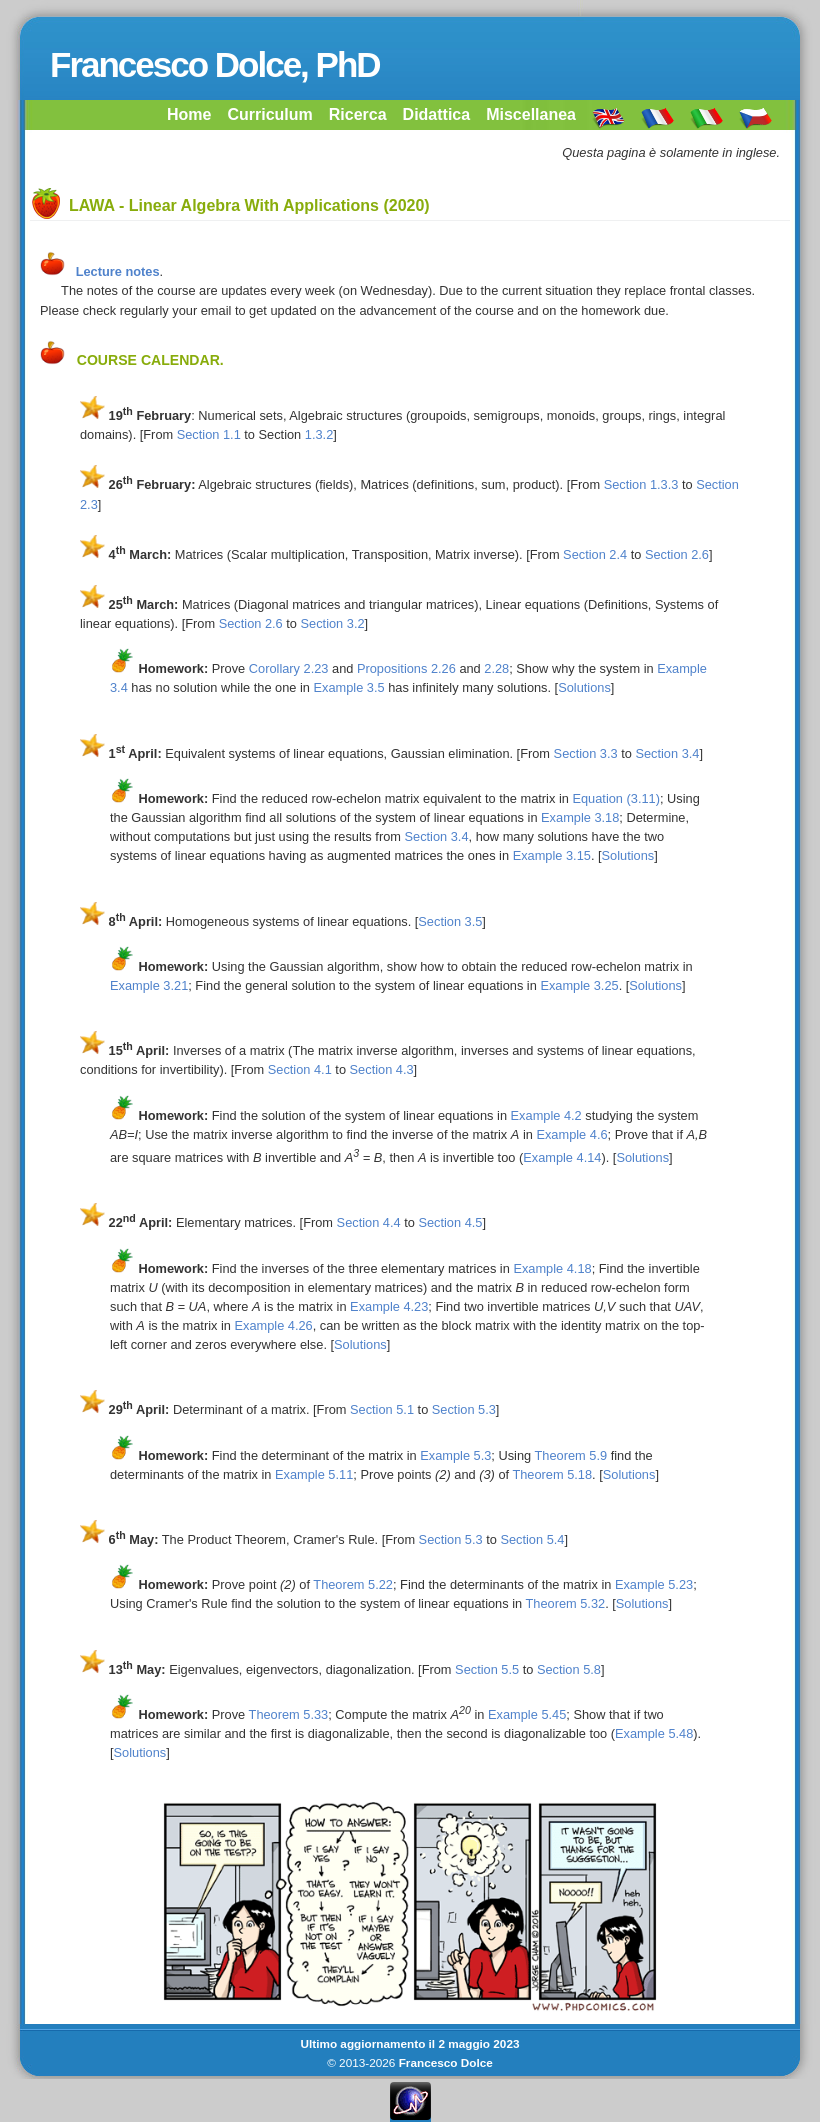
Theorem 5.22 (353, 1584)
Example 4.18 (552, 1268)
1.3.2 (319, 434)
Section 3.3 (586, 753)
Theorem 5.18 (552, 1474)
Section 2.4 (595, 554)
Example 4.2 (546, 1115)
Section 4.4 (369, 1222)
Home (189, 114)
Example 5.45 (527, 1714)
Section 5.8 (569, 1669)
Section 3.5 (450, 921)
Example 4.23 (389, 1306)
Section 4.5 (450, 1222)
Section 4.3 (382, 1069)
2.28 (496, 668)
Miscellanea (531, 114)
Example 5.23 (654, 1584)
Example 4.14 (562, 1157)
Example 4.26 (273, 1325)
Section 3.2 (333, 623)
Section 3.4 (667, 753)
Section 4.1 (300, 1069)
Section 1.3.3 (641, 484)
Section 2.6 (677, 554)
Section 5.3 (464, 1409)
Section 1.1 (209, 434)
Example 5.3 (455, 1455)
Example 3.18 (580, 817)
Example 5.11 (314, 1474)
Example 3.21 (149, 985)
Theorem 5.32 (565, 1603)
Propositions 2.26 (406, 668)
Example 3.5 (348, 687)
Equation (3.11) (616, 798)
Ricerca (358, 114)
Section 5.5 (487, 1669)
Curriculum (269, 114)
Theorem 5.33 (289, 1714)
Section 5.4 (532, 1539)
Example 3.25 (579, 985)
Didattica (437, 114)
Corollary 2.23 (289, 668)
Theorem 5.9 (571, 1455)
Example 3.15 (552, 855)
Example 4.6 (571, 1134)
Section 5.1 (382, 1409)
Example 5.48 (654, 1733)
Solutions (584, 687)
